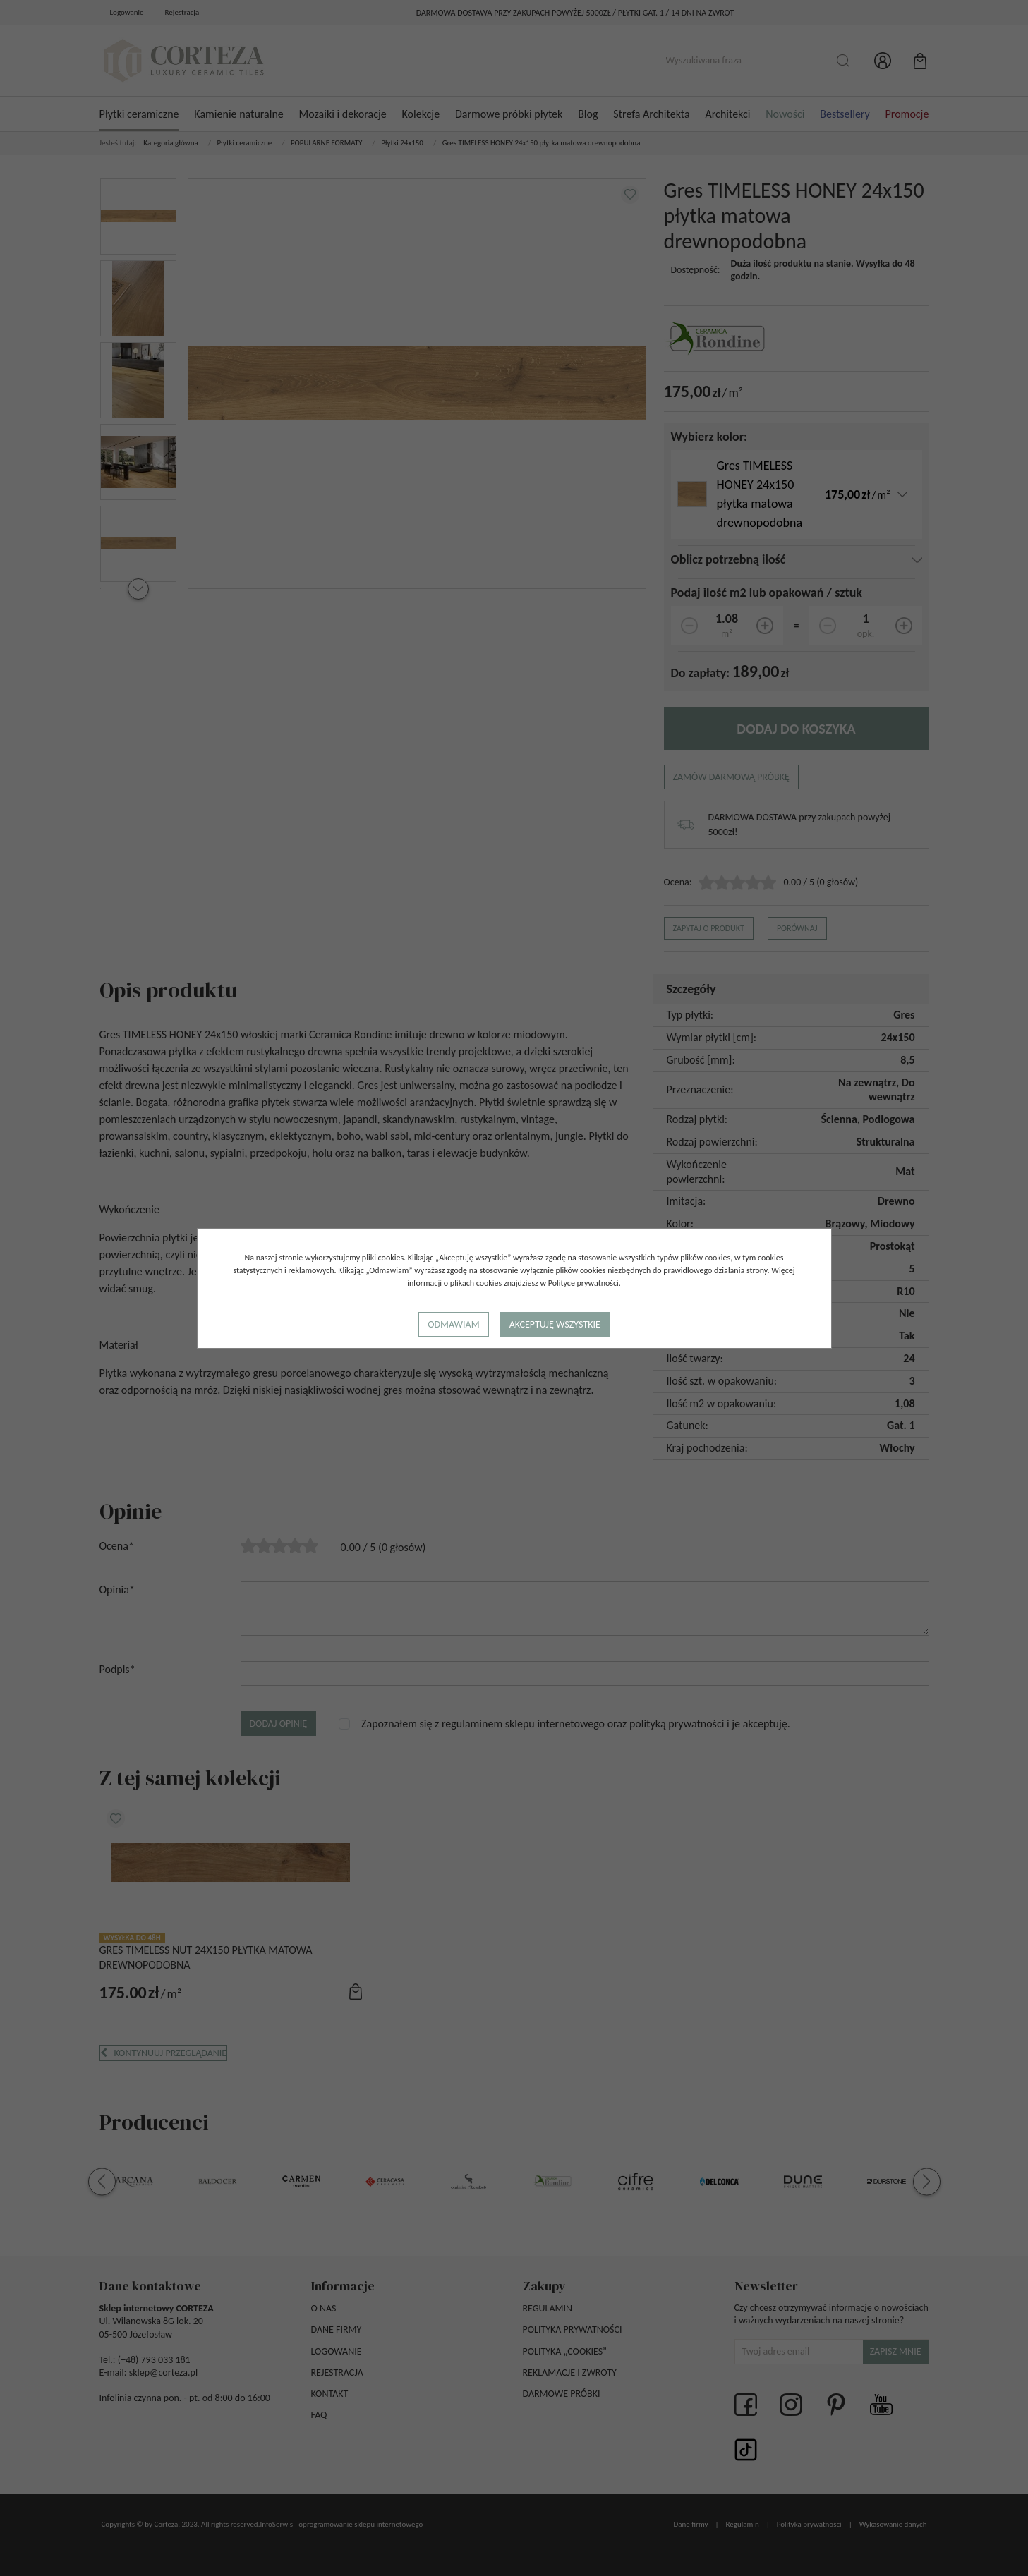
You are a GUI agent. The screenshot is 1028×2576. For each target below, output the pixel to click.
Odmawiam (453, 1324)
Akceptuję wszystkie (554, 1324)
